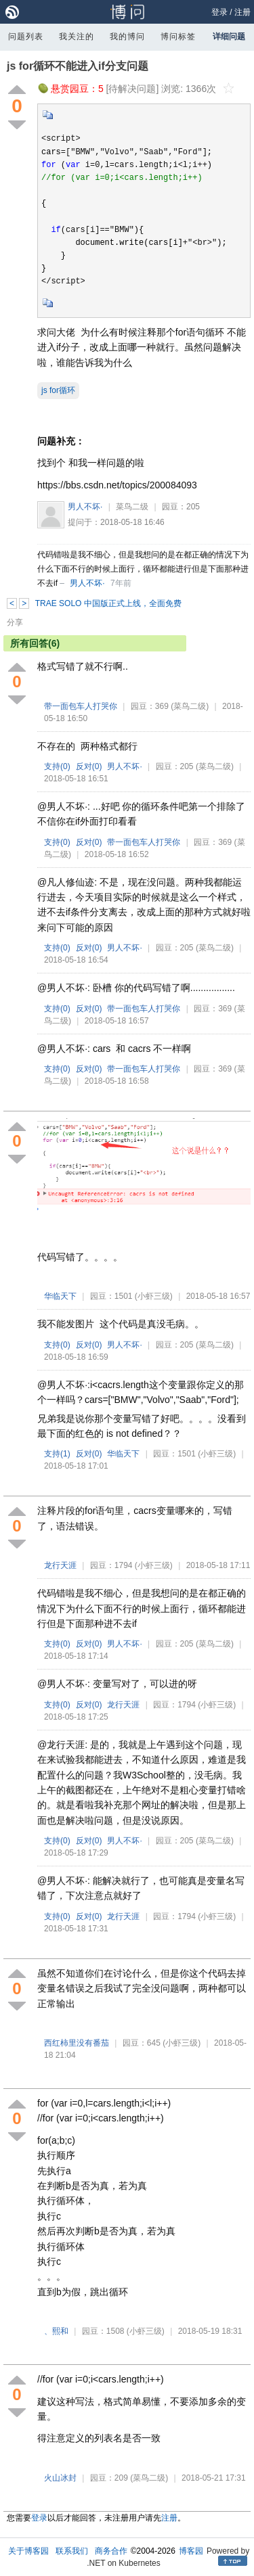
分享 (15, 622)
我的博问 (127, 36)
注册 (242, 12)
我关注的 (76, 36)
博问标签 (178, 36)
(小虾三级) (154, 1296)
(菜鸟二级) (190, 706)
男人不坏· (85, 506)
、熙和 (56, 2331)
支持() (57, 766)
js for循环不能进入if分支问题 (77, 66)
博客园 (191, 2551)
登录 (219, 12)
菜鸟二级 (132, 506)
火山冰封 (60, 2478)
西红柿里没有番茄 (76, 2043)
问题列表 (25, 36)
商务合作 (111, 2551)
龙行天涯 (60, 1565)
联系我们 (72, 2551)
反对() (89, 766)
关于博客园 (28, 2551)
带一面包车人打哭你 (80, 706)
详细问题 (229, 36)
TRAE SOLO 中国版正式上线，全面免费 (108, 603)
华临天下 (60, 1296)
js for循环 (58, 390)
